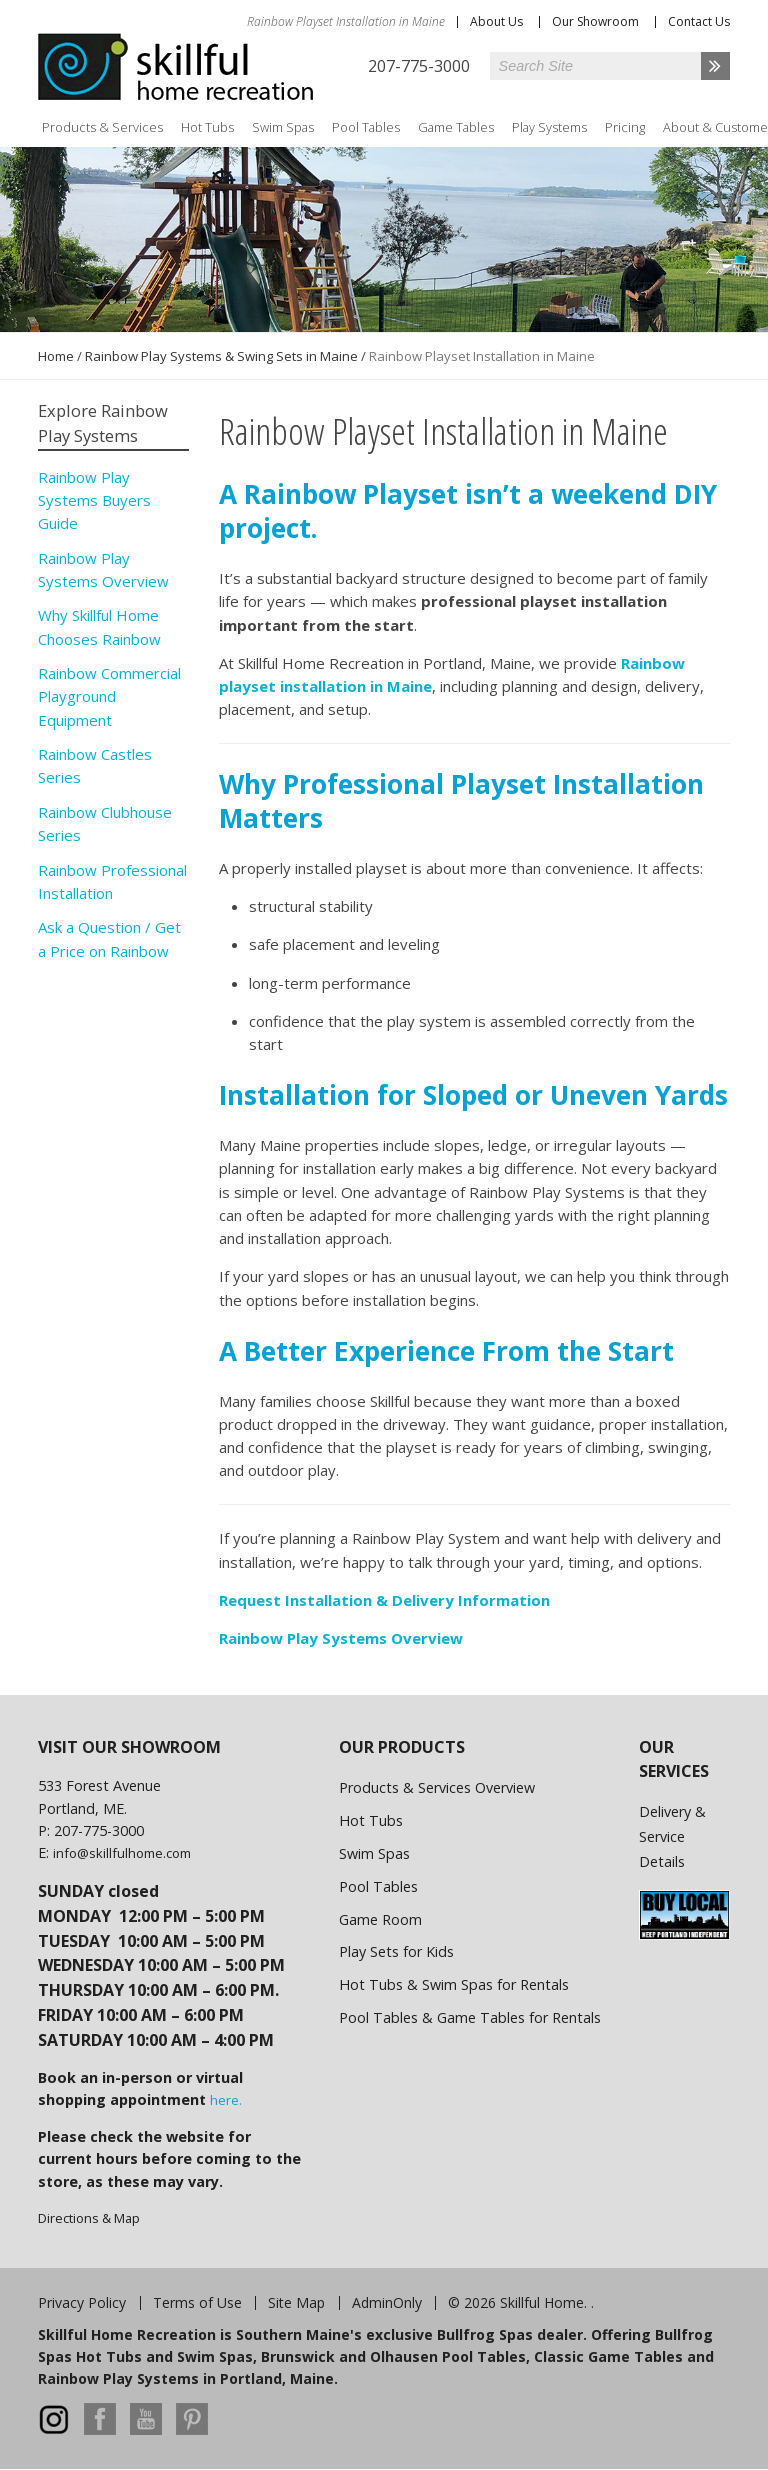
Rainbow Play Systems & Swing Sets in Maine (221, 356)
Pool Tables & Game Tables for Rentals (470, 2017)
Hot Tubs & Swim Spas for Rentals (454, 1984)
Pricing (625, 127)
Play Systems (549, 127)
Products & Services (102, 127)
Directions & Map (89, 2218)
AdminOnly (387, 2303)
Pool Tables (366, 127)
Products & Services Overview (437, 1787)
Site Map (296, 2303)
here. (226, 2100)
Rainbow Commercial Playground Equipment (109, 696)
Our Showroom (595, 21)
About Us (496, 21)
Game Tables (456, 127)
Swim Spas (283, 127)
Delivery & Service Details (672, 1836)
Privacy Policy (82, 2303)
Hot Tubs (207, 127)
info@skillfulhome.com (122, 1853)
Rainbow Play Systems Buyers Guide (94, 500)
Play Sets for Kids (396, 1951)
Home (56, 356)
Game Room (380, 1919)
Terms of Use (197, 2303)
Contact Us (699, 21)
